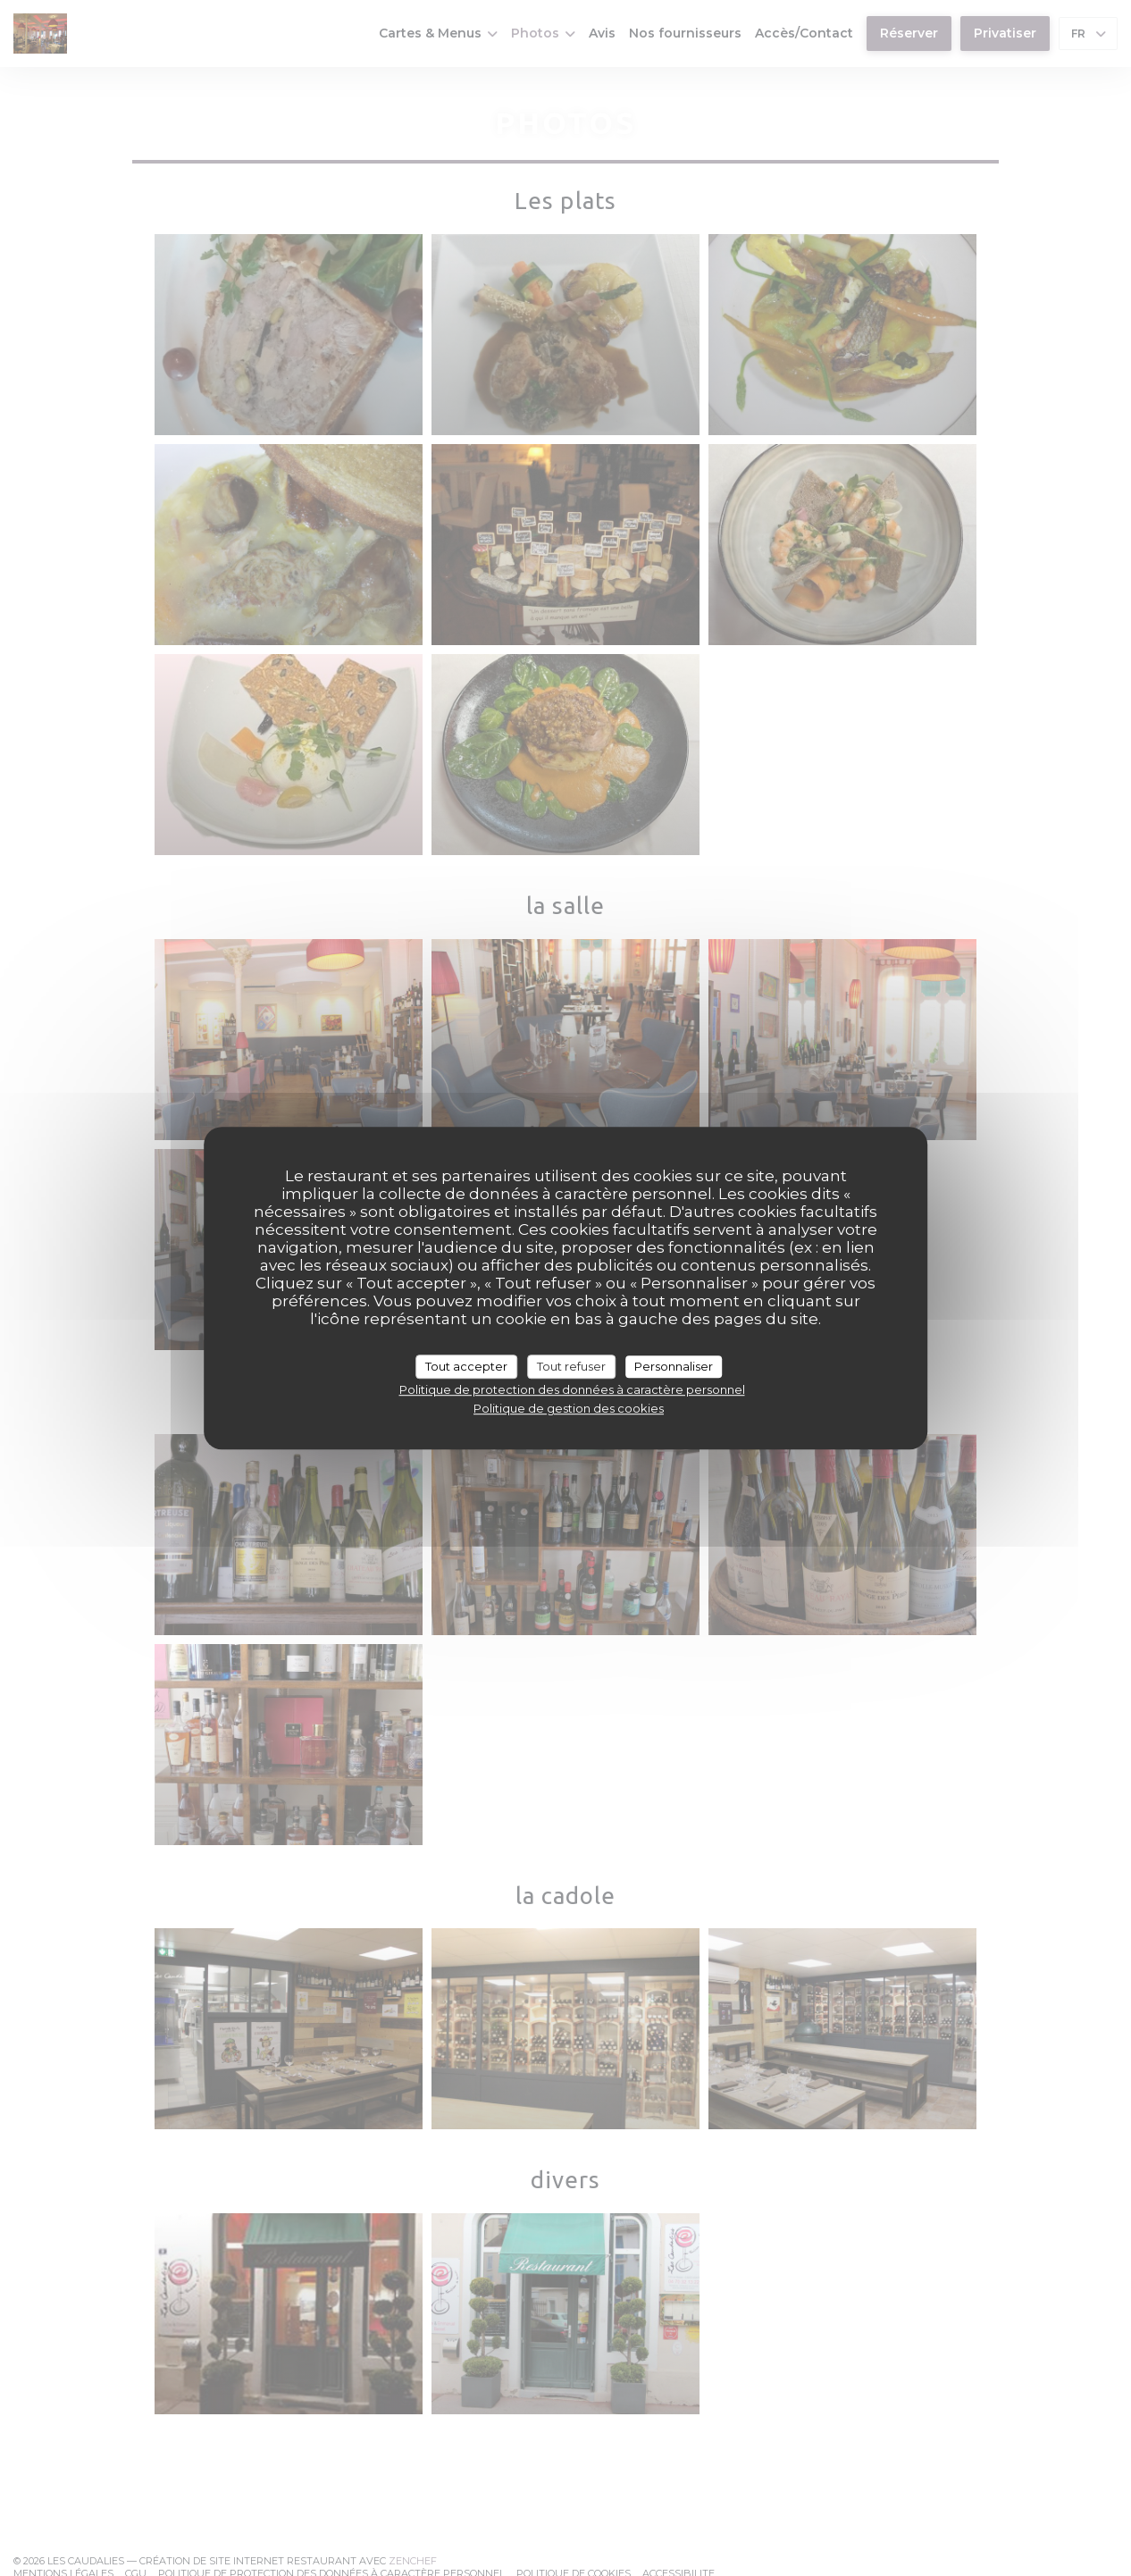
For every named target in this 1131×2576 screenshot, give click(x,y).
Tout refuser (571, 1366)
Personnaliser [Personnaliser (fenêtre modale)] (673, 1366)
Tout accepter (466, 1366)
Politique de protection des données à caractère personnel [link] (572, 1389)
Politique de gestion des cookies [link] (568, 1408)
